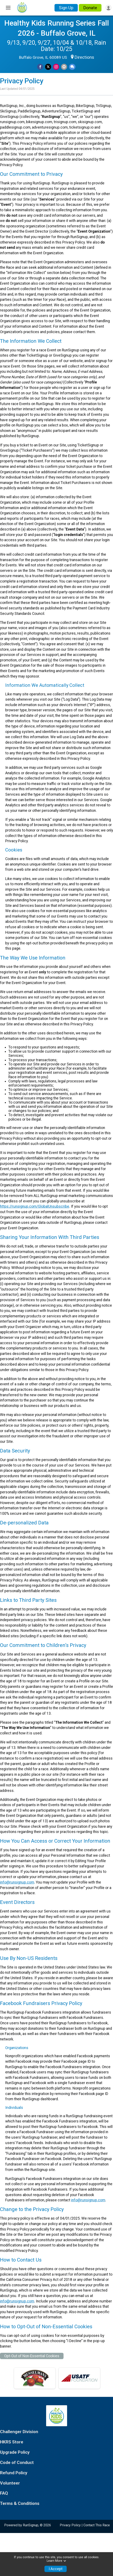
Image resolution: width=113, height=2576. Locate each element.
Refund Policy (13, 2472)
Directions (84, 57)
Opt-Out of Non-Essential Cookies (31, 2356)
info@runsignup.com (17, 1882)
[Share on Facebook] (40, 67)
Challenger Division (19, 2431)
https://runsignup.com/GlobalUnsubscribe (34, 1206)
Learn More (56, 2561)
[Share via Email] (64, 67)
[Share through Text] (72, 67)
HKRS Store (11, 2442)
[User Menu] (108, 7)
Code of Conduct (17, 2462)
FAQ (4, 2493)
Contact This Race (96, 2525)
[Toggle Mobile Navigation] (8, 7)
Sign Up (66, 7)
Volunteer (10, 2483)
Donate (90, 7)
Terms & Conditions (19, 2503)
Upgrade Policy (15, 2452)
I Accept (55, 2569)
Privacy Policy (70, 2525)
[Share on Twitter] (48, 67)
